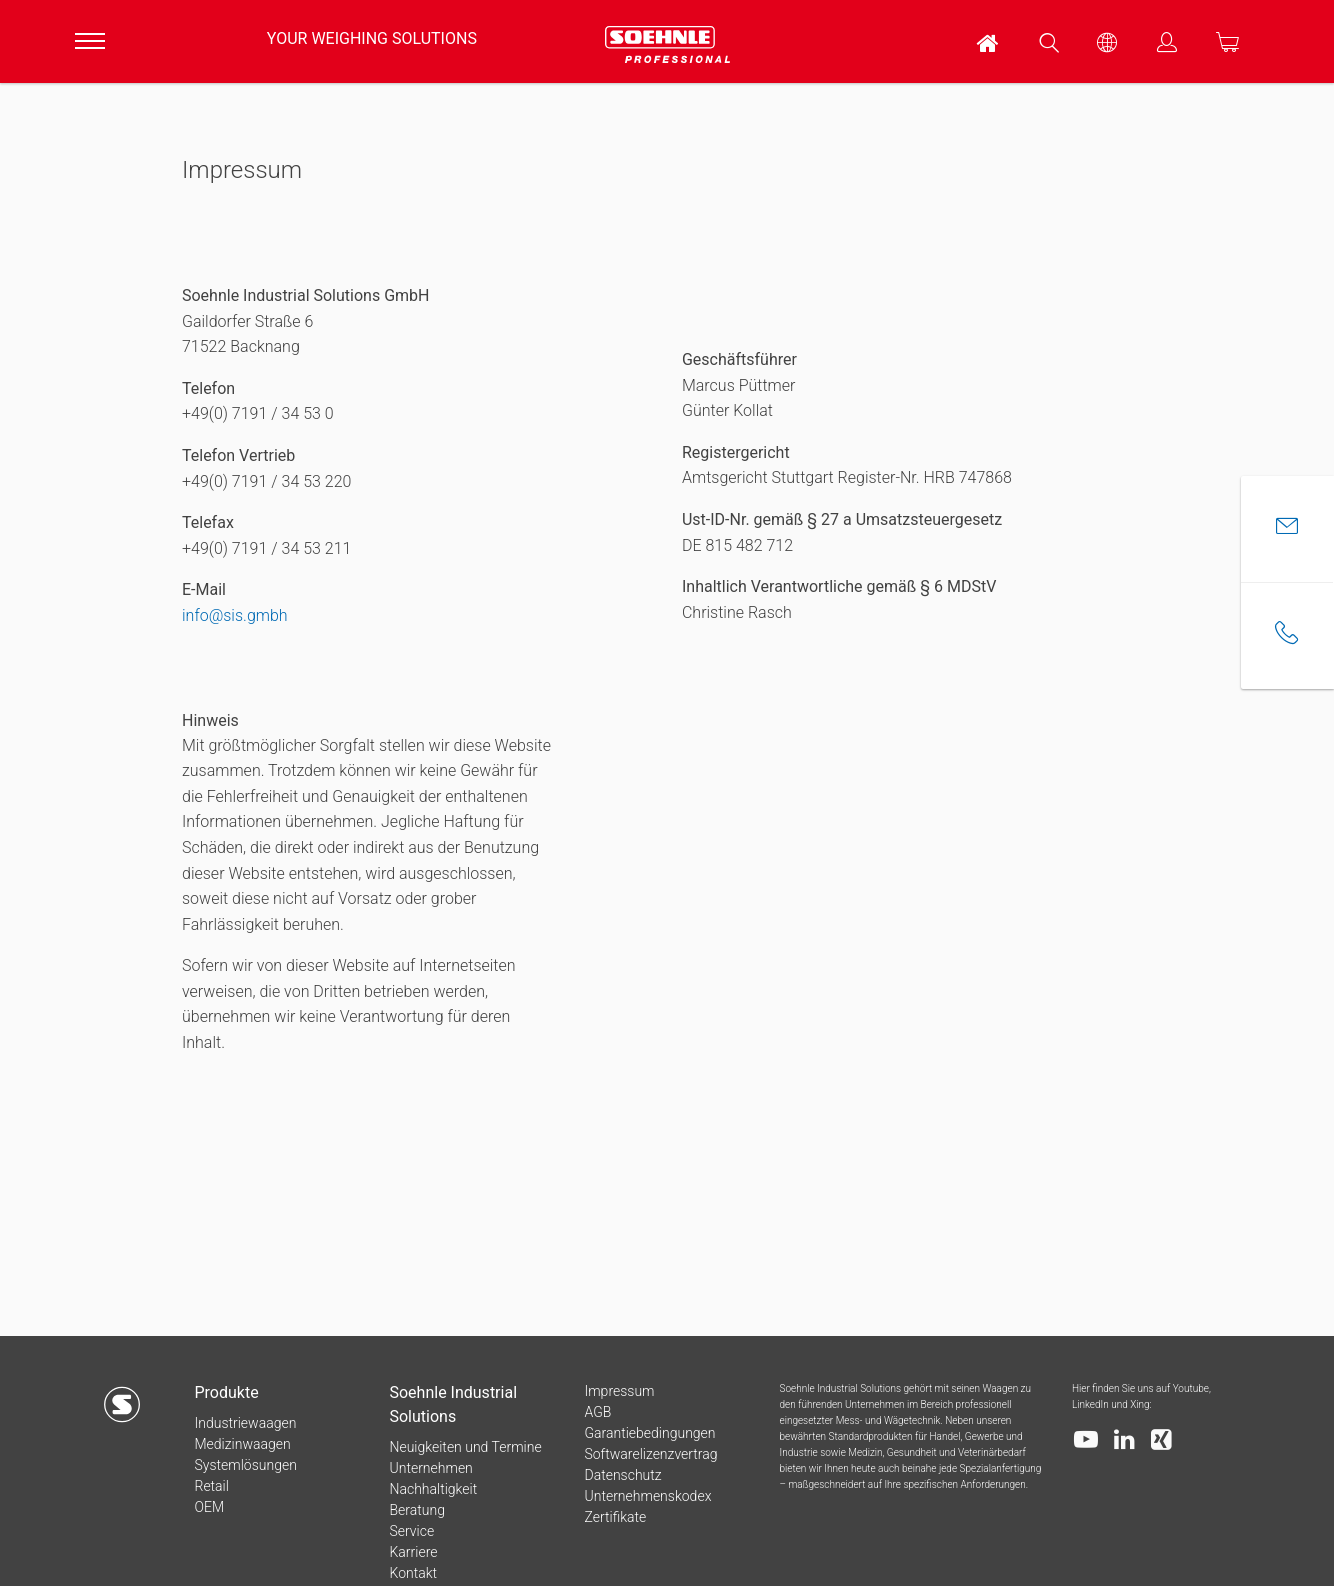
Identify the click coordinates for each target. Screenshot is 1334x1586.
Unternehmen (430, 1468)
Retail (211, 1486)
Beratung (416, 1510)
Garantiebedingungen (649, 1433)
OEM (209, 1507)
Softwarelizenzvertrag (650, 1454)
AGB (597, 1412)
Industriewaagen (245, 1423)
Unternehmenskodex (647, 1496)
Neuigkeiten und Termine (465, 1447)
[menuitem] (989, 41)
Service (411, 1531)
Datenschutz (622, 1475)
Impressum (619, 1391)
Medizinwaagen (242, 1444)
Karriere (413, 1552)
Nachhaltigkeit (433, 1489)
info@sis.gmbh (235, 615)
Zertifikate (615, 1517)
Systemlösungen (245, 1465)
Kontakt (413, 1573)
